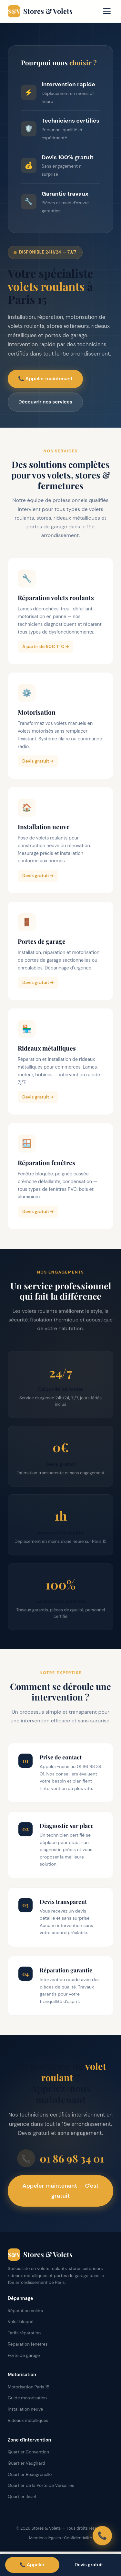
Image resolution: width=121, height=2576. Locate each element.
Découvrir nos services (45, 402)
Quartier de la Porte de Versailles (41, 2485)
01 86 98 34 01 (60, 2158)
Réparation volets (25, 2310)
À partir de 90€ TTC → (45, 650)
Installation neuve (25, 2409)
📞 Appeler (32, 2565)
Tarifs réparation (24, 2333)
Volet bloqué (20, 2321)
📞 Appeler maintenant (45, 378)
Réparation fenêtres (28, 2344)
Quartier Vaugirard (26, 2463)
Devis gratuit (89, 2565)
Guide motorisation (27, 2398)
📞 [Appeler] (102, 2536)
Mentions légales (45, 2538)
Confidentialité (78, 2538)
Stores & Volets (40, 11)
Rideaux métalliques (28, 2420)
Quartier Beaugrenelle (30, 2474)
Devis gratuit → (38, 764)
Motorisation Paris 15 (28, 2387)
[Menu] (106, 11)
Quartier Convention (28, 2452)
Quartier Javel (22, 2496)
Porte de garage (24, 2355)
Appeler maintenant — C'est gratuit (60, 2190)
